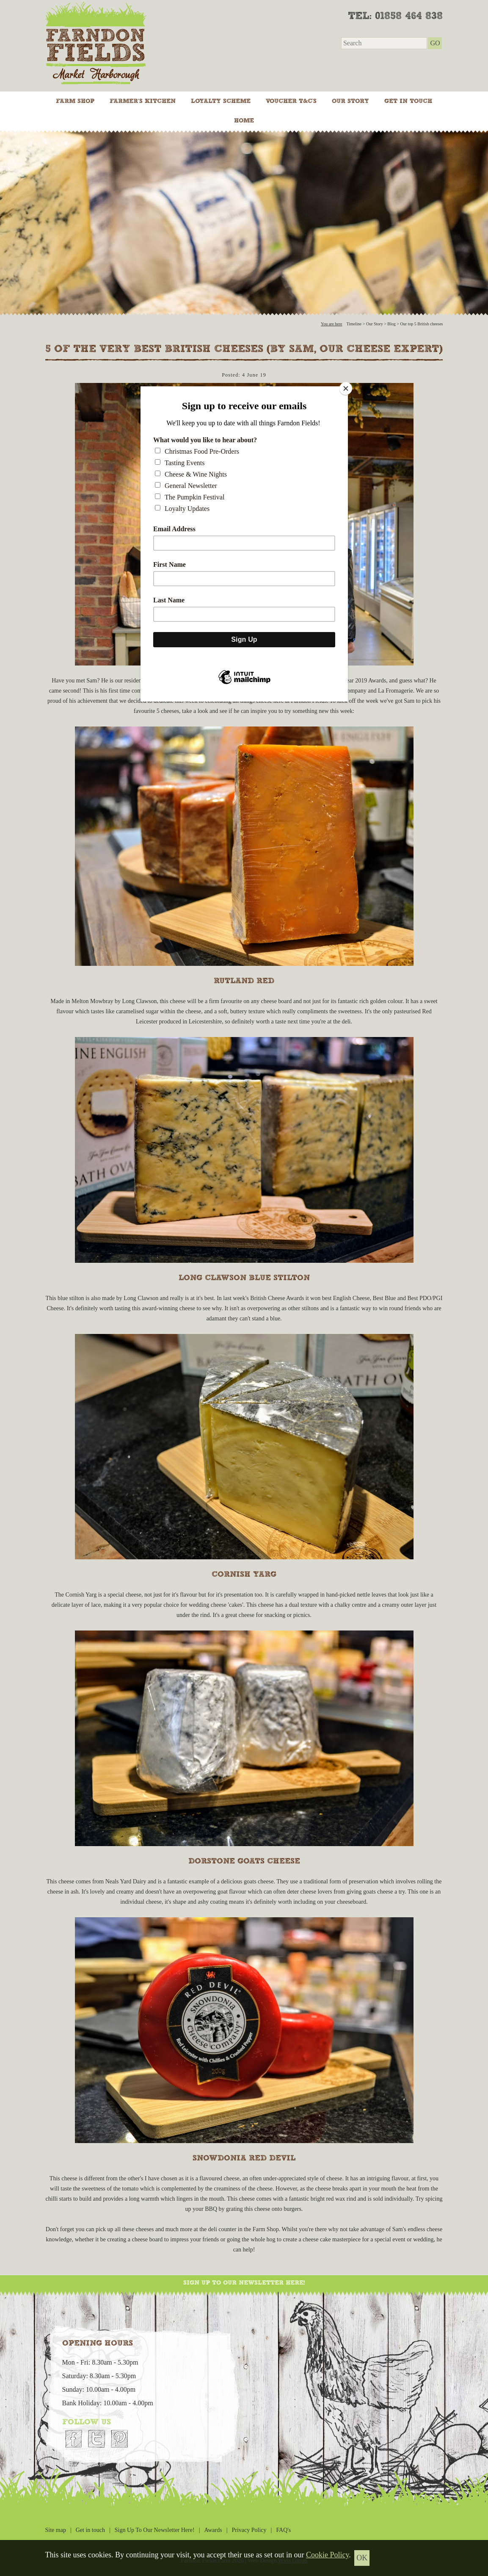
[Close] (345, 388)
